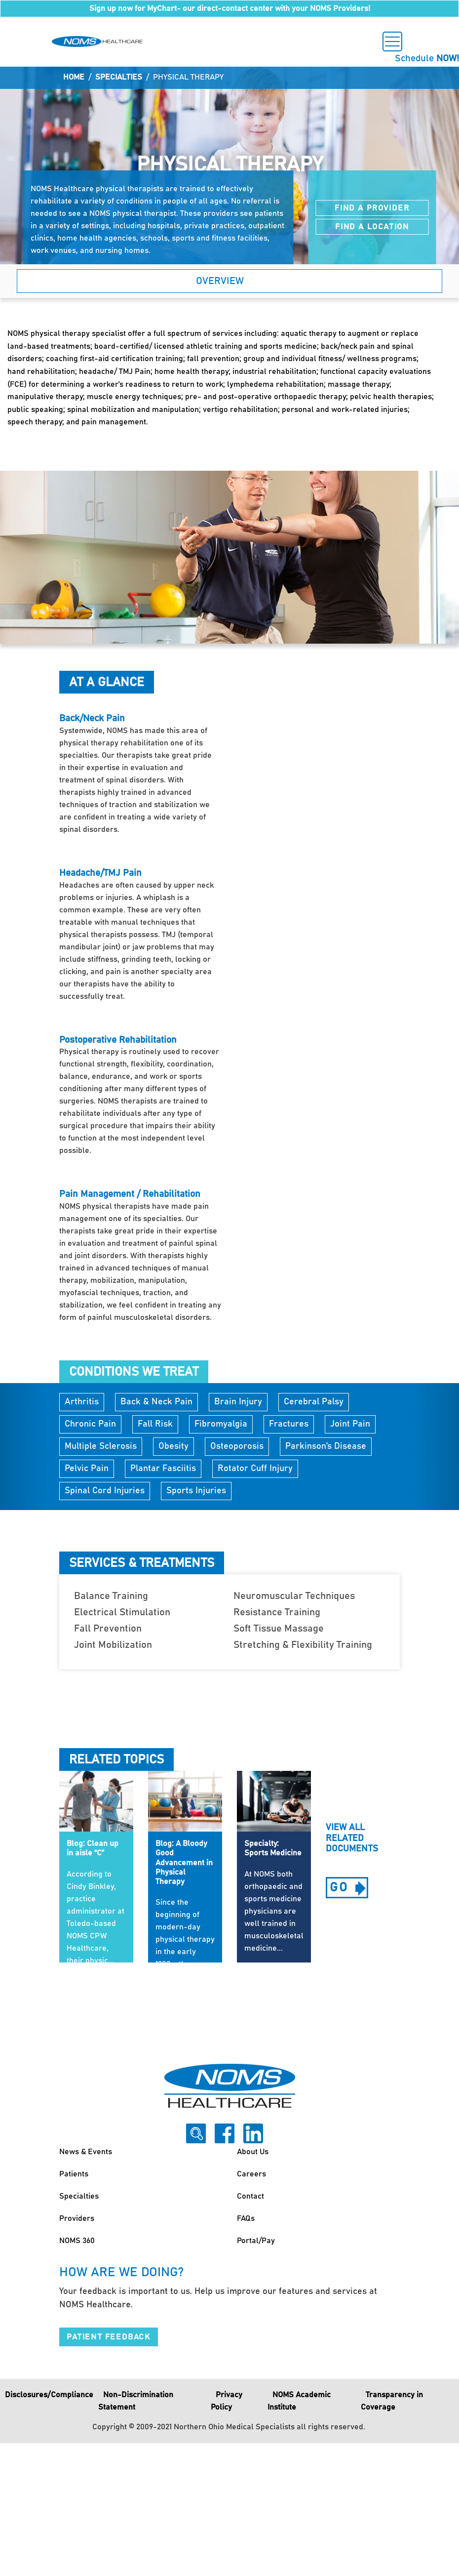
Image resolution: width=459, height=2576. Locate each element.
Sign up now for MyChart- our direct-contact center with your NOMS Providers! (229, 8)
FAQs (246, 2218)
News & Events (85, 2152)
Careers (251, 2174)
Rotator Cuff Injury (255, 1468)
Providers (76, 2218)
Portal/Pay (256, 2241)
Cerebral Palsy (314, 1401)
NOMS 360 (77, 2241)
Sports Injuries (196, 1490)
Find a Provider (372, 208)
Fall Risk (155, 1424)
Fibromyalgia (220, 1424)
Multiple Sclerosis (101, 1446)
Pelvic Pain (87, 1468)
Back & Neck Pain (156, 1401)
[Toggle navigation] (392, 41)
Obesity (173, 1446)
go (349, 1889)
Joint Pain (350, 1424)
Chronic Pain (90, 1424)
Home (73, 77)
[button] (229, 281)
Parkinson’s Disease (325, 1446)
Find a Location (372, 227)
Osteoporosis (237, 1446)
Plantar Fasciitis (163, 1468)
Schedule (427, 58)
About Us (252, 2152)
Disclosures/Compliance (49, 2395)
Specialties (118, 77)
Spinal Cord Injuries (105, 1490)
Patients (73, 2174)
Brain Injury (238, 1401)
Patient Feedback (109, 2337)
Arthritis (82, 1401)
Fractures (288, 1424)
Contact (250, 2196)
